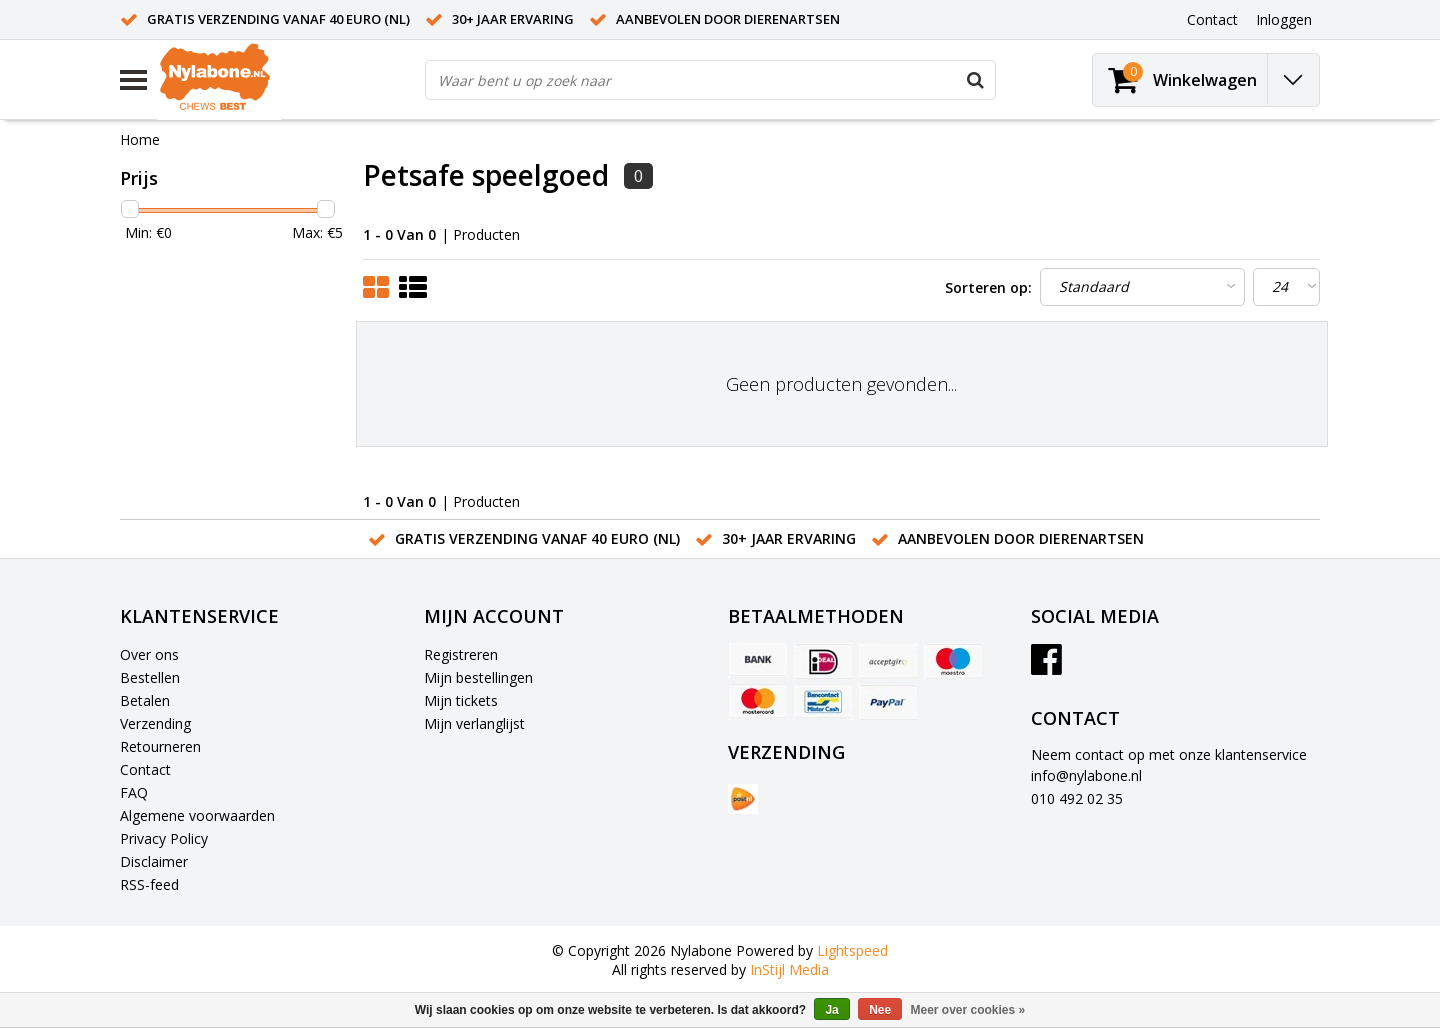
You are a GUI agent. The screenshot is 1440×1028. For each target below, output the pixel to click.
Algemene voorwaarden (197, 815)
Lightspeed (852, 950)
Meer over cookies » (968, 1010)
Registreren (461, 654)
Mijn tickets (461, 700)
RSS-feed (149, 884)
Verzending (155, 723)
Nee (880, 1010)
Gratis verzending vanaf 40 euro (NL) (278, 19)
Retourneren (160, 746)
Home (140, 139)
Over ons (149, 654)
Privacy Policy (164, 838)
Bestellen (150, 677)
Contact (145, 769)
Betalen (145, 700)
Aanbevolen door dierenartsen (728, 19)
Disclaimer (154, 861)
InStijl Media (789, 969)
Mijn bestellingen (478, 677)
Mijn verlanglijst (474, 723)
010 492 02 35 (1077, 798)
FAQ (134, 792)
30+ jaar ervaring (513, 19)
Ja (831, 1010)
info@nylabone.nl (1086, 775)
